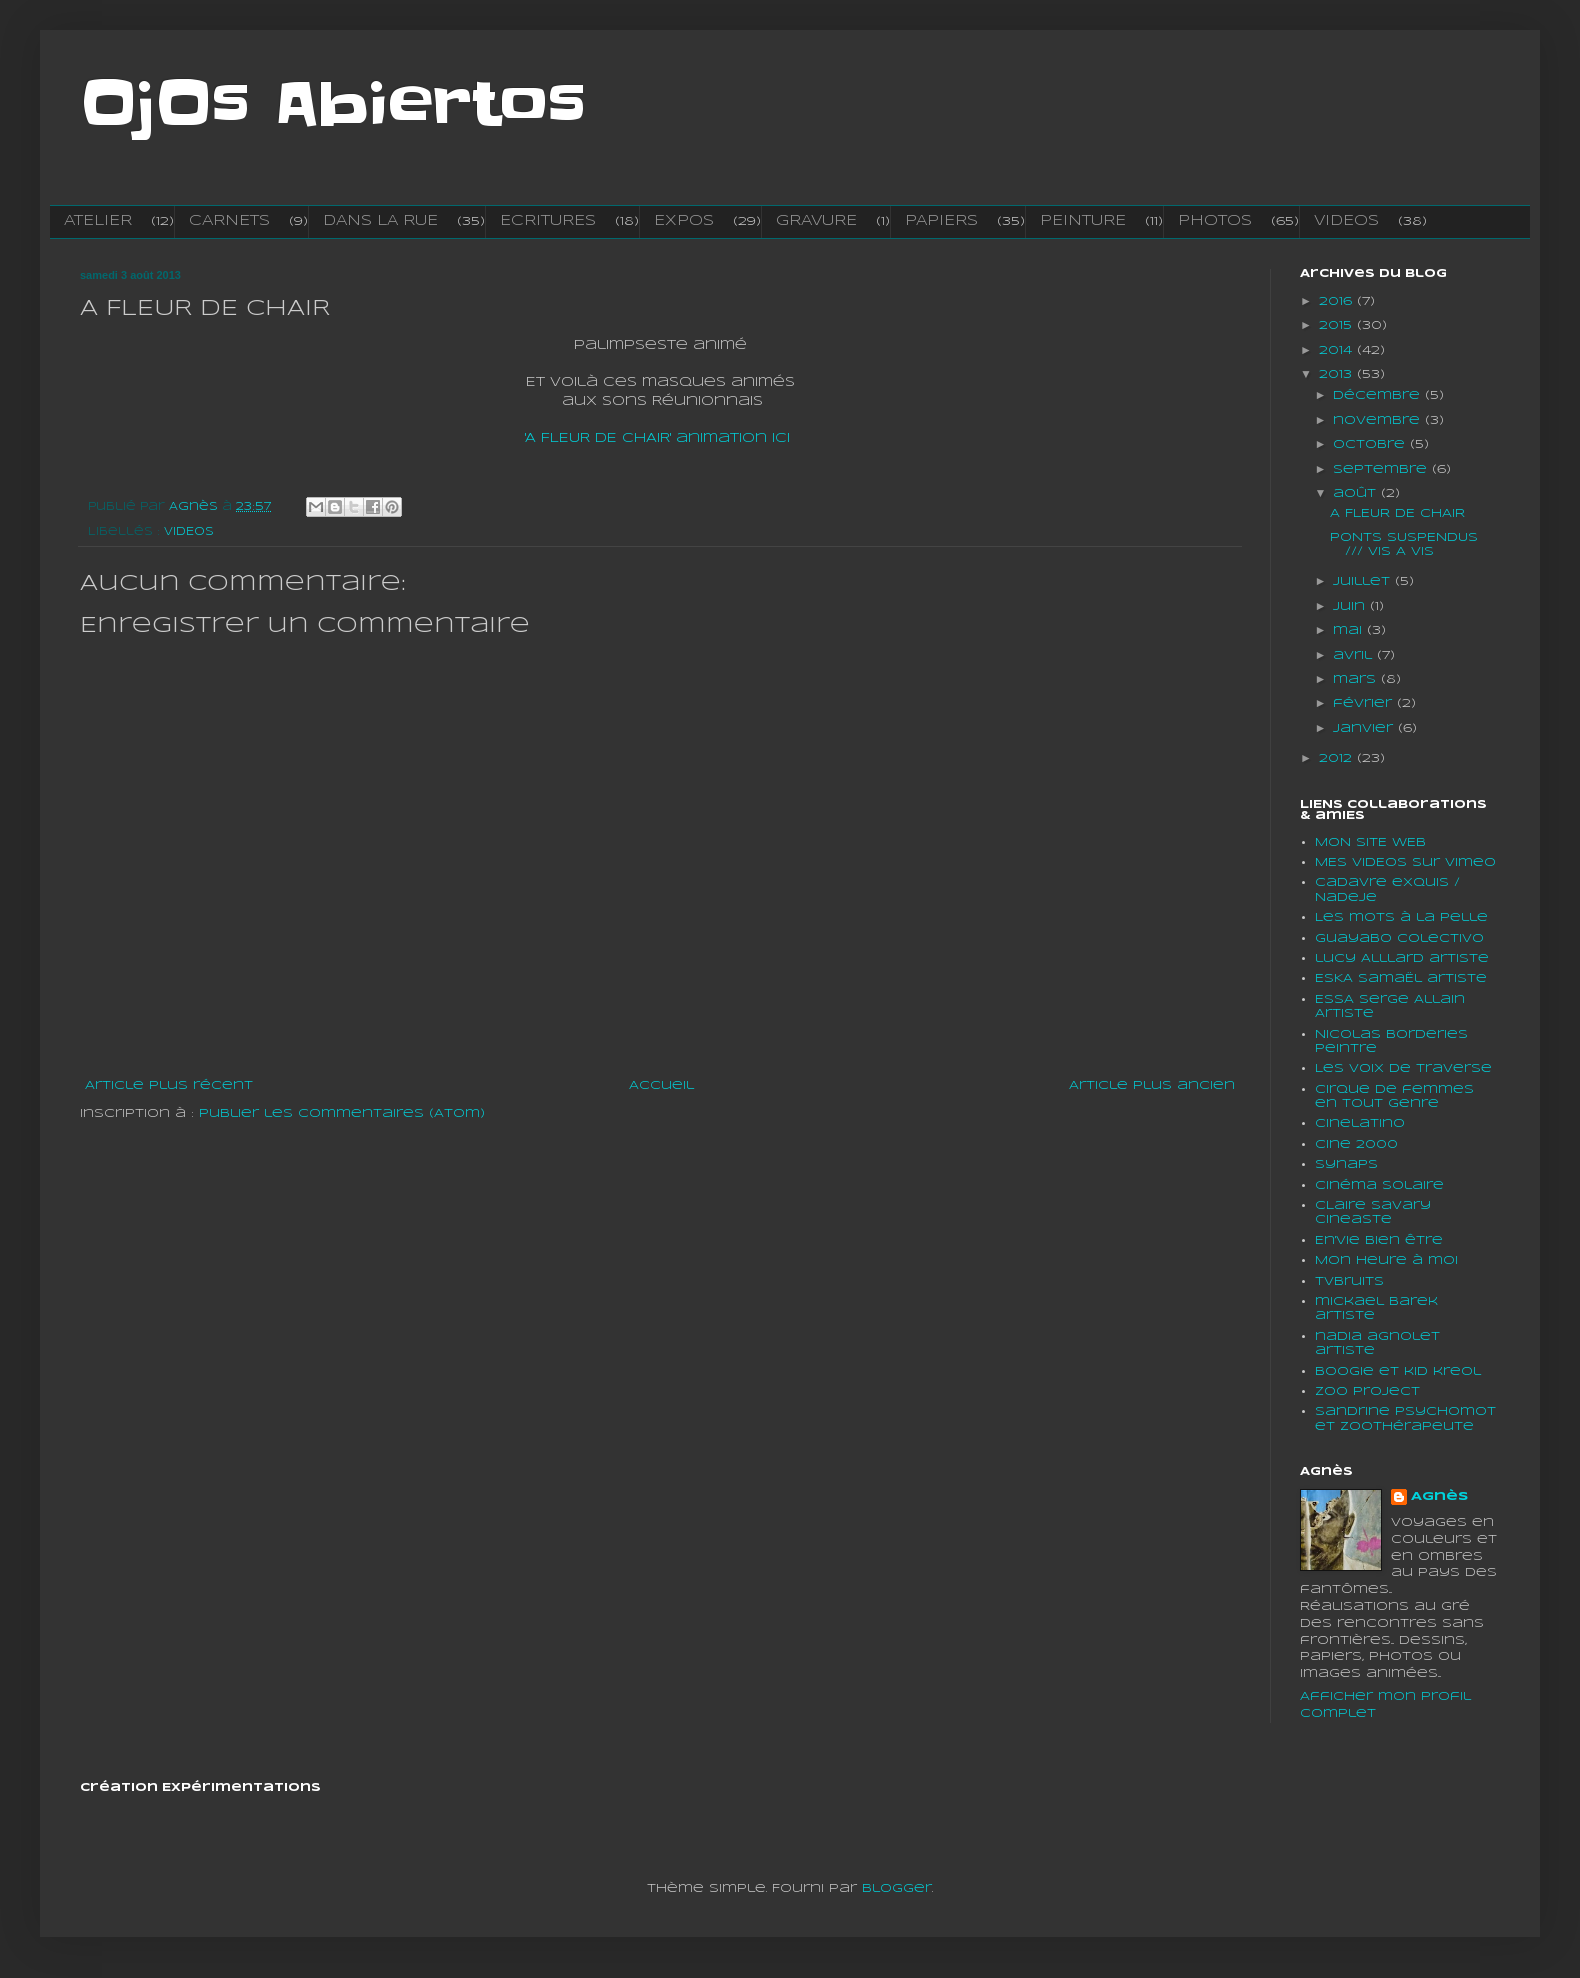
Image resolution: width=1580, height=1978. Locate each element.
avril (1355, 655)
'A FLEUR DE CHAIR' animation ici (657, 438)
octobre (1371, 444)
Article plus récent (169, 1085)
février (1365, 703)
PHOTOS (1215, 221)
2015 (1338, 325)
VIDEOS (1346, 221)
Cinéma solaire (1379, 1185)
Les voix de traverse (1403, 1068)
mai (1350, 630)
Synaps (1346, 1164)
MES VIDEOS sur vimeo (1405, 862)
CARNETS (229, 221)
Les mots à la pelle (1401, 917)
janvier (1365, 728)
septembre (1382, 469)
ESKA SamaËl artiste (1401, 978)
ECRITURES (548, 221)
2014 (1338, 350)
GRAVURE (816, 221)
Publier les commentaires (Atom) (342, 1113)
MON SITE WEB (1370, 842)
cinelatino (1360, 1123)
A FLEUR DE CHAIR (1397, 513)
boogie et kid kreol (1398, 1371)
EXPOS (684, 221)
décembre (1379, 395)
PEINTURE (1083, 221)
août (1357, 493)
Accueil (661, 1085)
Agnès (1439, 1496)
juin (1351, 606)
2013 (1338, 374)
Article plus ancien (1152, 1085)
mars (1357, 679)
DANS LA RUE (380, 221)
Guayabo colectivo (1399, 938)
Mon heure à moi (1386, 1260)
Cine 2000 (1356, 1144)
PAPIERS (941, 221)
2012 (1338, 758)
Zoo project (1367, 1391)
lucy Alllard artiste (1402, 958)
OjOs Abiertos (333, 105)
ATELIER (98, 221)
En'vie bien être (1379, 1240)
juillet (1364, 581)
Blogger (897, 1888)
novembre (1379, 420)
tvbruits (1349, 1281)
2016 (1338, 301)
